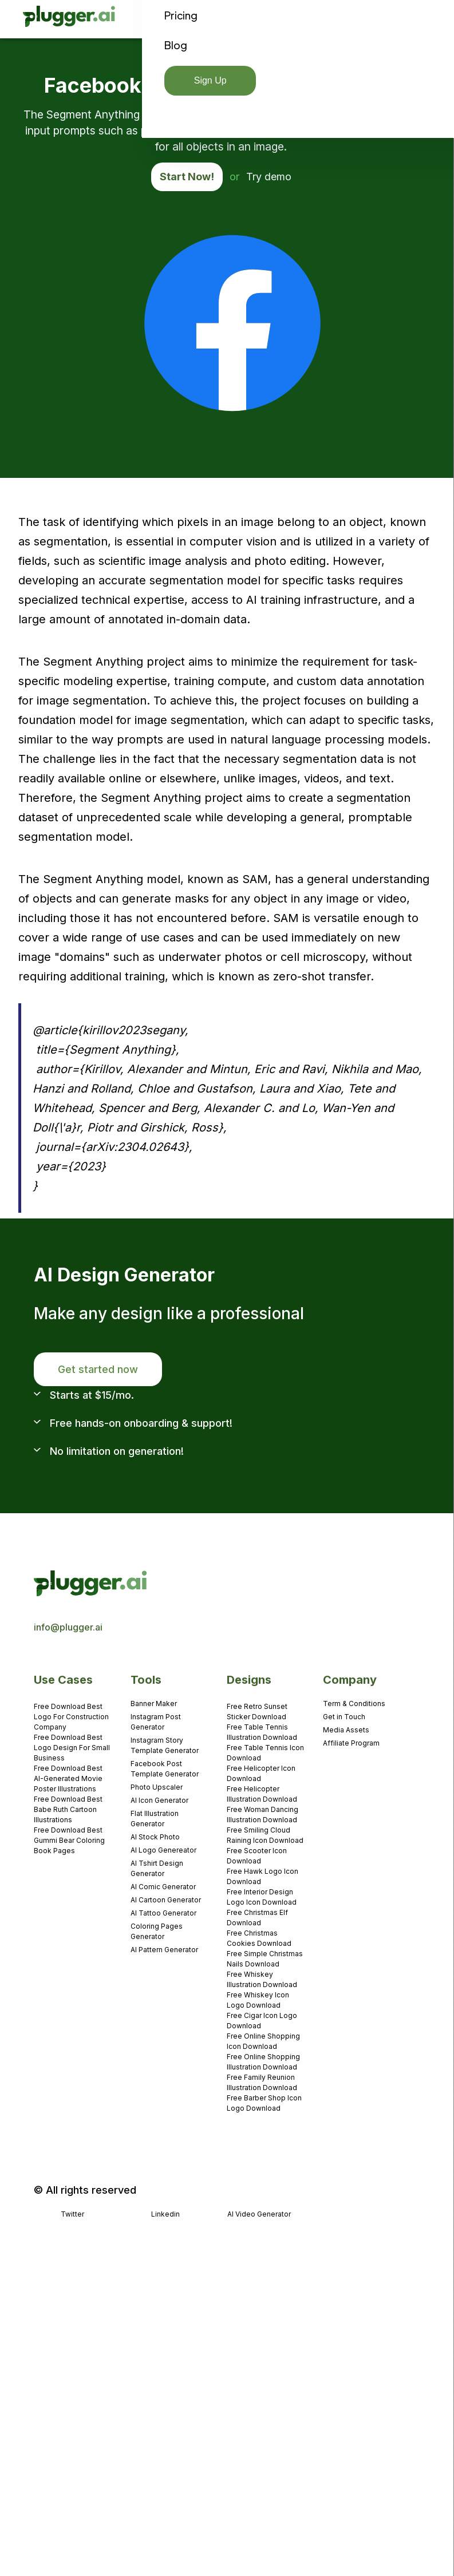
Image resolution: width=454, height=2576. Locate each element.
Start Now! (187, 177)
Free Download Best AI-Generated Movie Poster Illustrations (68, 1778)
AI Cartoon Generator (166, 1900)
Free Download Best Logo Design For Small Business (72, 1747)
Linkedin (165, 2214)
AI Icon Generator (159, 1800)
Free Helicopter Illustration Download (262, 1793)
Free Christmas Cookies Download (259, 1938)
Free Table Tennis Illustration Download (262, 1732)
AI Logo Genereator (163, 1850)
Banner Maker (154, 1703)
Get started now (98, 1369)
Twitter (72, 2214)
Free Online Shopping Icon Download (263, 2041)
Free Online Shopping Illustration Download (263, 2061)
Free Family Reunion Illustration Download (262, 2082)
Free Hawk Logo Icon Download (262, 1876)
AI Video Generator (259, 2214)
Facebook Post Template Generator (165, 1768)
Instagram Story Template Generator (165, 1745)
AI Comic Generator (163, 1886)
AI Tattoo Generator (163, 1913)
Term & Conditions (354, 1703)
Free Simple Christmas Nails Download (265, 1958)
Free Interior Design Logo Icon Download (262, 1897)
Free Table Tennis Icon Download (265, 1752)
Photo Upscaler (157, 1787)
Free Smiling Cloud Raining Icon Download (265, 1835)
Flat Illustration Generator (155, 1818)
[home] (69, 19)
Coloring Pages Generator (157, 1931)
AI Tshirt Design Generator (157, 1868)
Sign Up (210, 80)
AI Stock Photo (155, 1837)
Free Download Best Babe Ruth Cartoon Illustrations (68, 1809)
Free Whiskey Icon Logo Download (258, 2000)
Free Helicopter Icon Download (261, 1773)
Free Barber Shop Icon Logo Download (264, 2103)
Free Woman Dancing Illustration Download (262, 1814)
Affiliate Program (351, 1743)
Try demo (268, 177)
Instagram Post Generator (156, 1721)
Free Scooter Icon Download (257, 1855)
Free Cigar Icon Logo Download (262, 2020)
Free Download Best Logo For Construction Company (71, 1716)
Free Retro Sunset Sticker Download (257, 1711)
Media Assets (346, 1730)
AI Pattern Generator (164, 1949)
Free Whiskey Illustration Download (262, 1979)
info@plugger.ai (68, 1627)
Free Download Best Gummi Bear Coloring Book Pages (69, 1840)
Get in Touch (344, 1716)
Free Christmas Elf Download (257, 1917)
